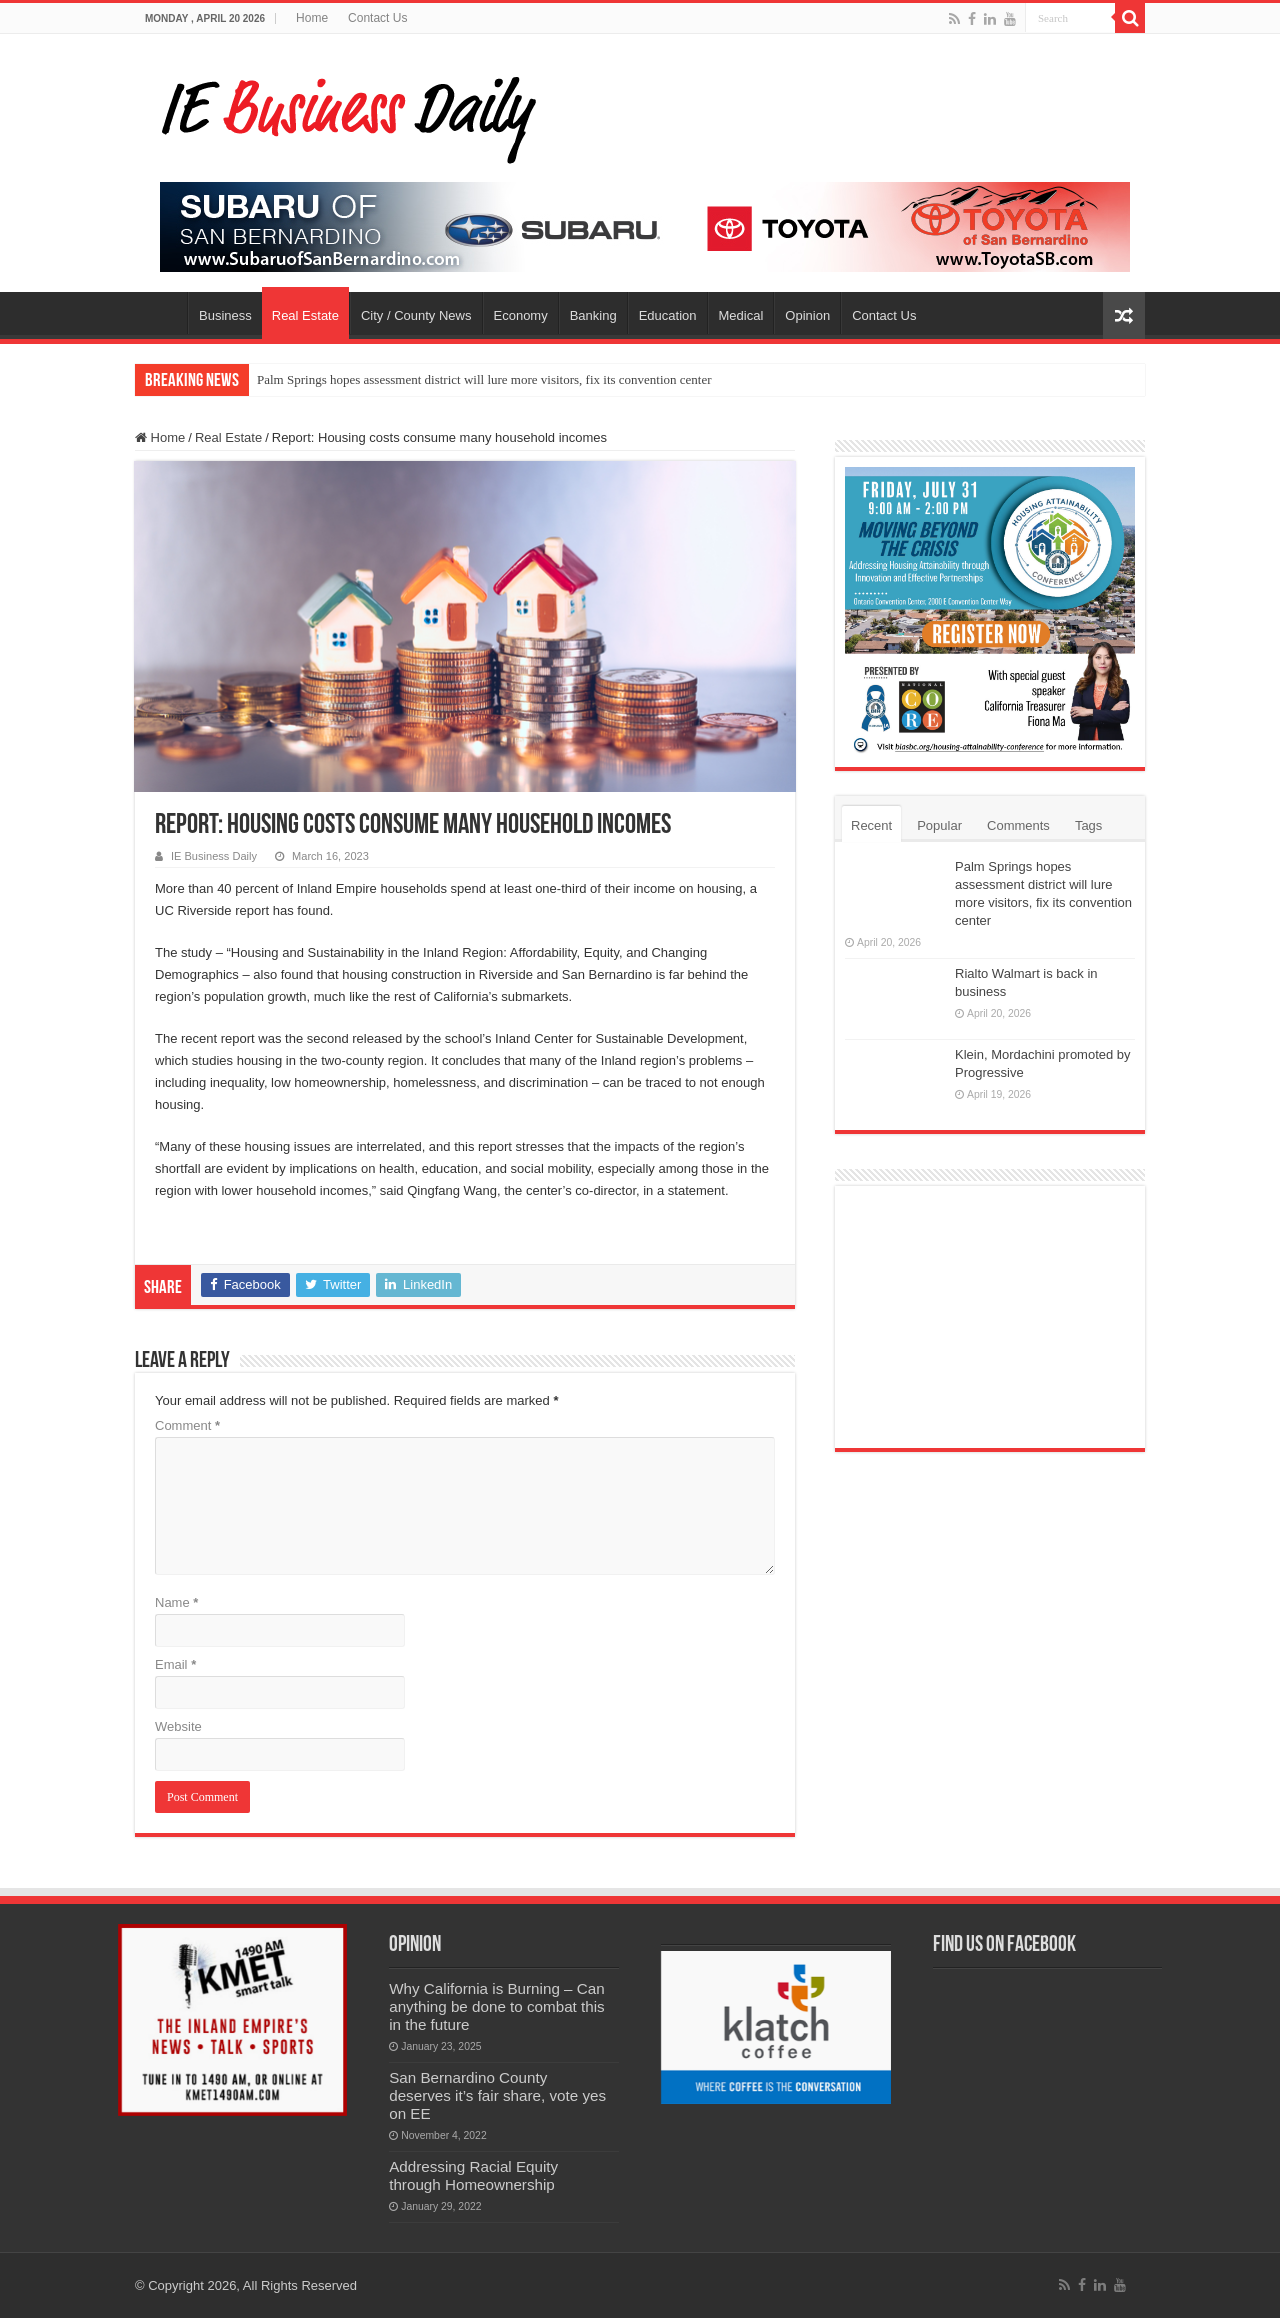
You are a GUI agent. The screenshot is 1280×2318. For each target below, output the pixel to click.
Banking (593, 315)
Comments (1018, 825)
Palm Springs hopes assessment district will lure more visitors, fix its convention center (484, 379)
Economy (521, 315)
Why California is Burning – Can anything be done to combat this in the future (497, 2006)
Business (225, 315)
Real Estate (305, 315)
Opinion (807, 315)
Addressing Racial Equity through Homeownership (473, 2175)
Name (176, 1602)
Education (668, 315)
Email (175, 1664)
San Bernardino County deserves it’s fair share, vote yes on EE (497, 2095)
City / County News (416, 315)
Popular (939, 825)
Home (312, 18)
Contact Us (377, 18)
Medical (741, 315)
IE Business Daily (214, 856)
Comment (187, 1425)
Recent (871, 825)
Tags (1088, 825)
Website (178, 1726)
